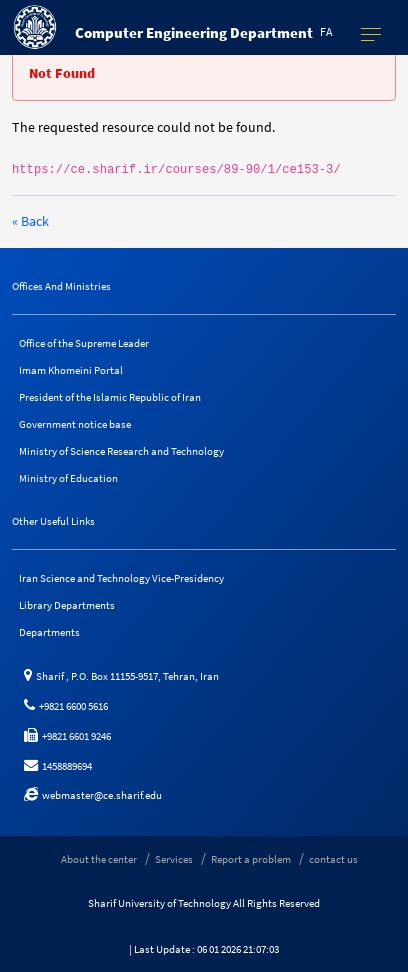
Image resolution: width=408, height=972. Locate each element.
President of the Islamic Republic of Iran (110, 397)
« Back (30, 221)
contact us (333, 859)
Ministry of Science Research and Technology (121, 451)
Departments (49, 632)
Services (174, 859)
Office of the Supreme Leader (84, 343)
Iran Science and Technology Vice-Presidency (121, 578)
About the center (99, 859)
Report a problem (251, 859)
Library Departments (67, 605)
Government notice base (75, 424)
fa (326, 31)
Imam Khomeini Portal (71, 370)
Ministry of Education (68, 478)
